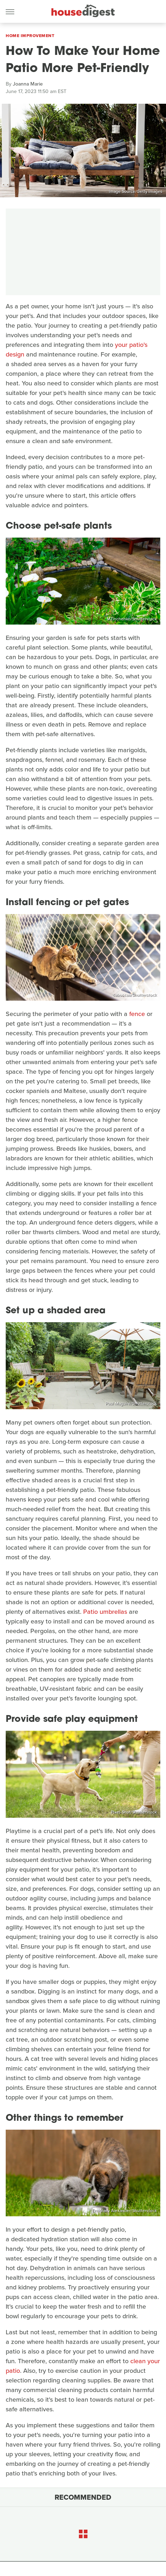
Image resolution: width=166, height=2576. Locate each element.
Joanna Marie (28, 84)
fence (137, 1013)
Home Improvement (30, 35)
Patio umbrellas (105, 1611)
